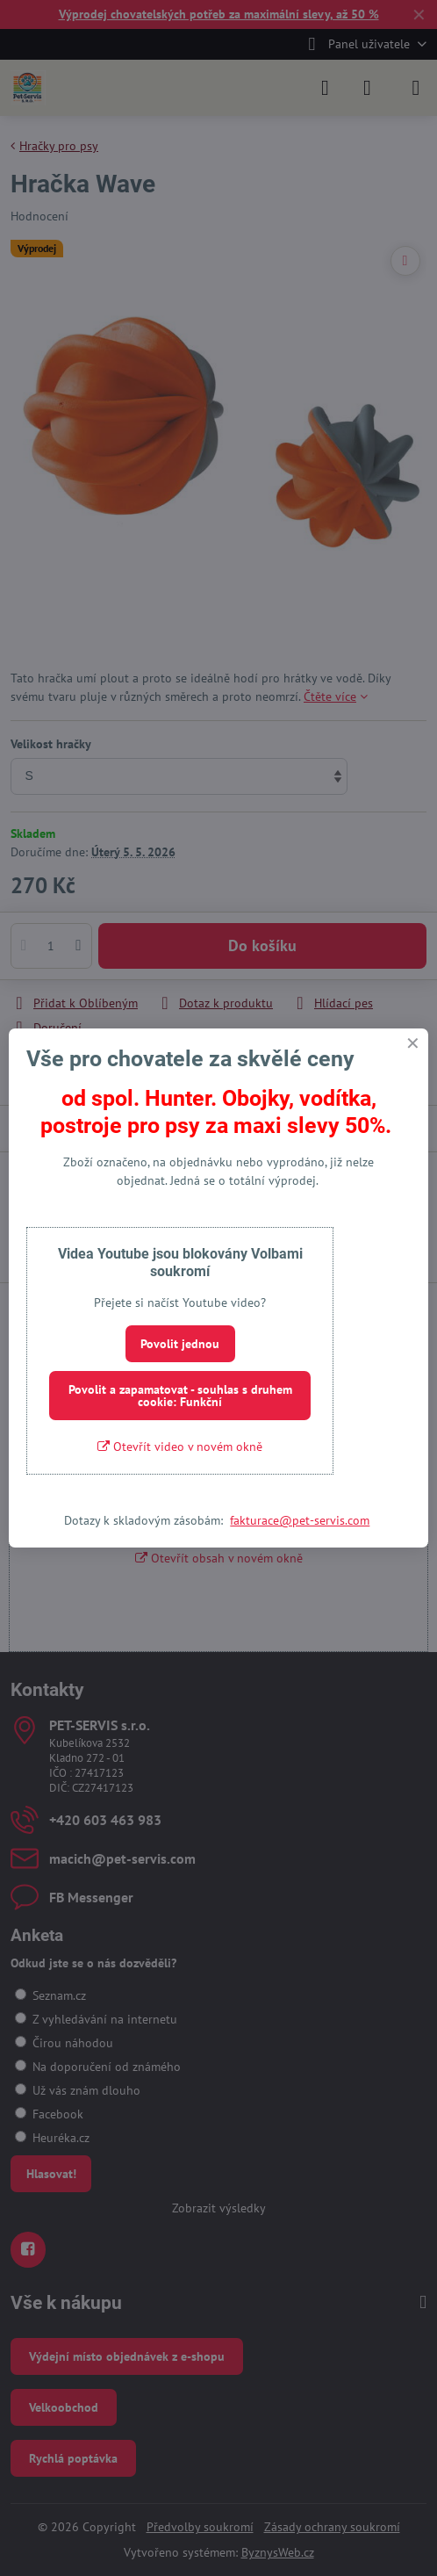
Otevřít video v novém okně (179, 1446)
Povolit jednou (179, 1344)
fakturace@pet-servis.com (299, 1520)
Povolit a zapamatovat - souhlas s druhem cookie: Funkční (180, 1396)
